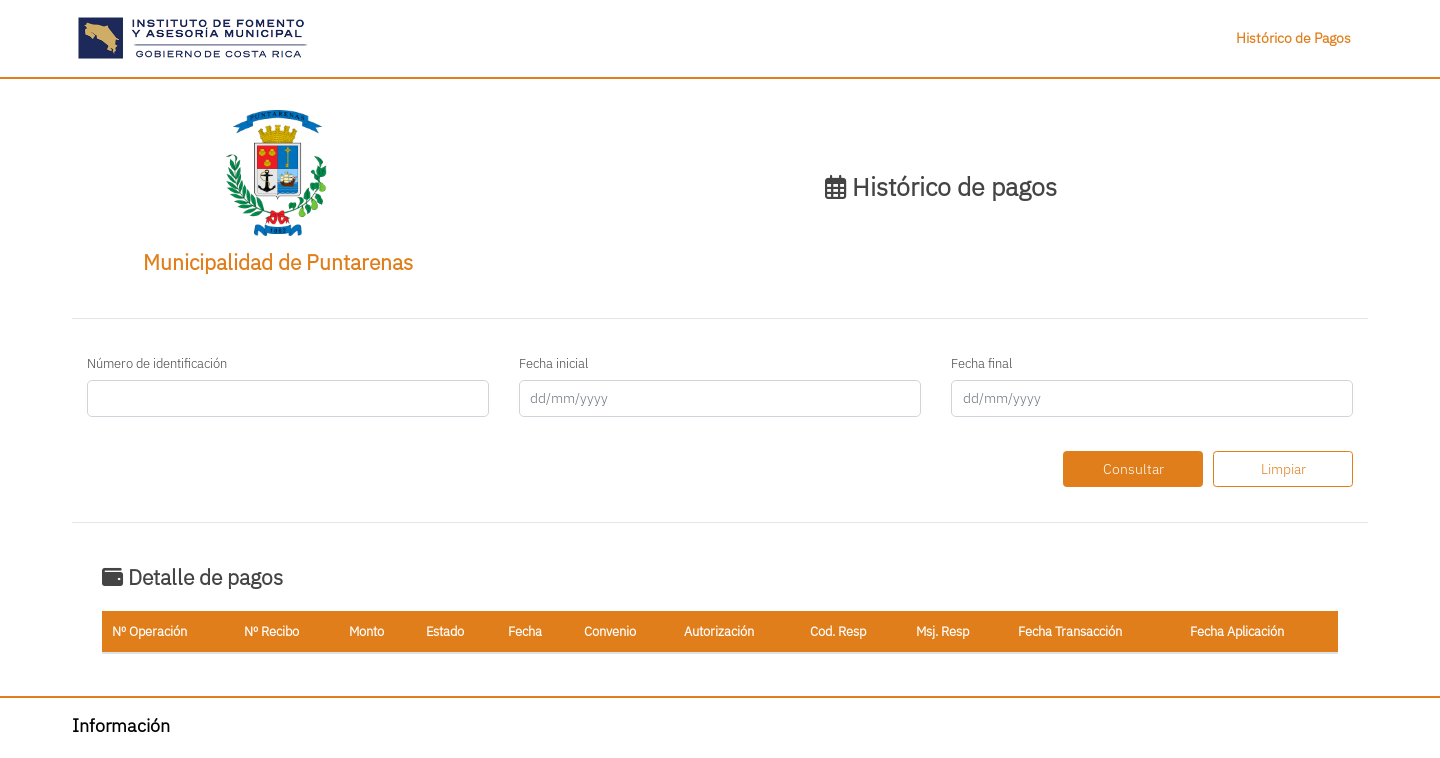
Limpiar (1283, 469)
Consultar (1133, 469)
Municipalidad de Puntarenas (278, 262)
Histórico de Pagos (1293, 38)
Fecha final (981, 363)
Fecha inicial (553, 363)
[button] (193, 38)
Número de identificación (157, 363)
